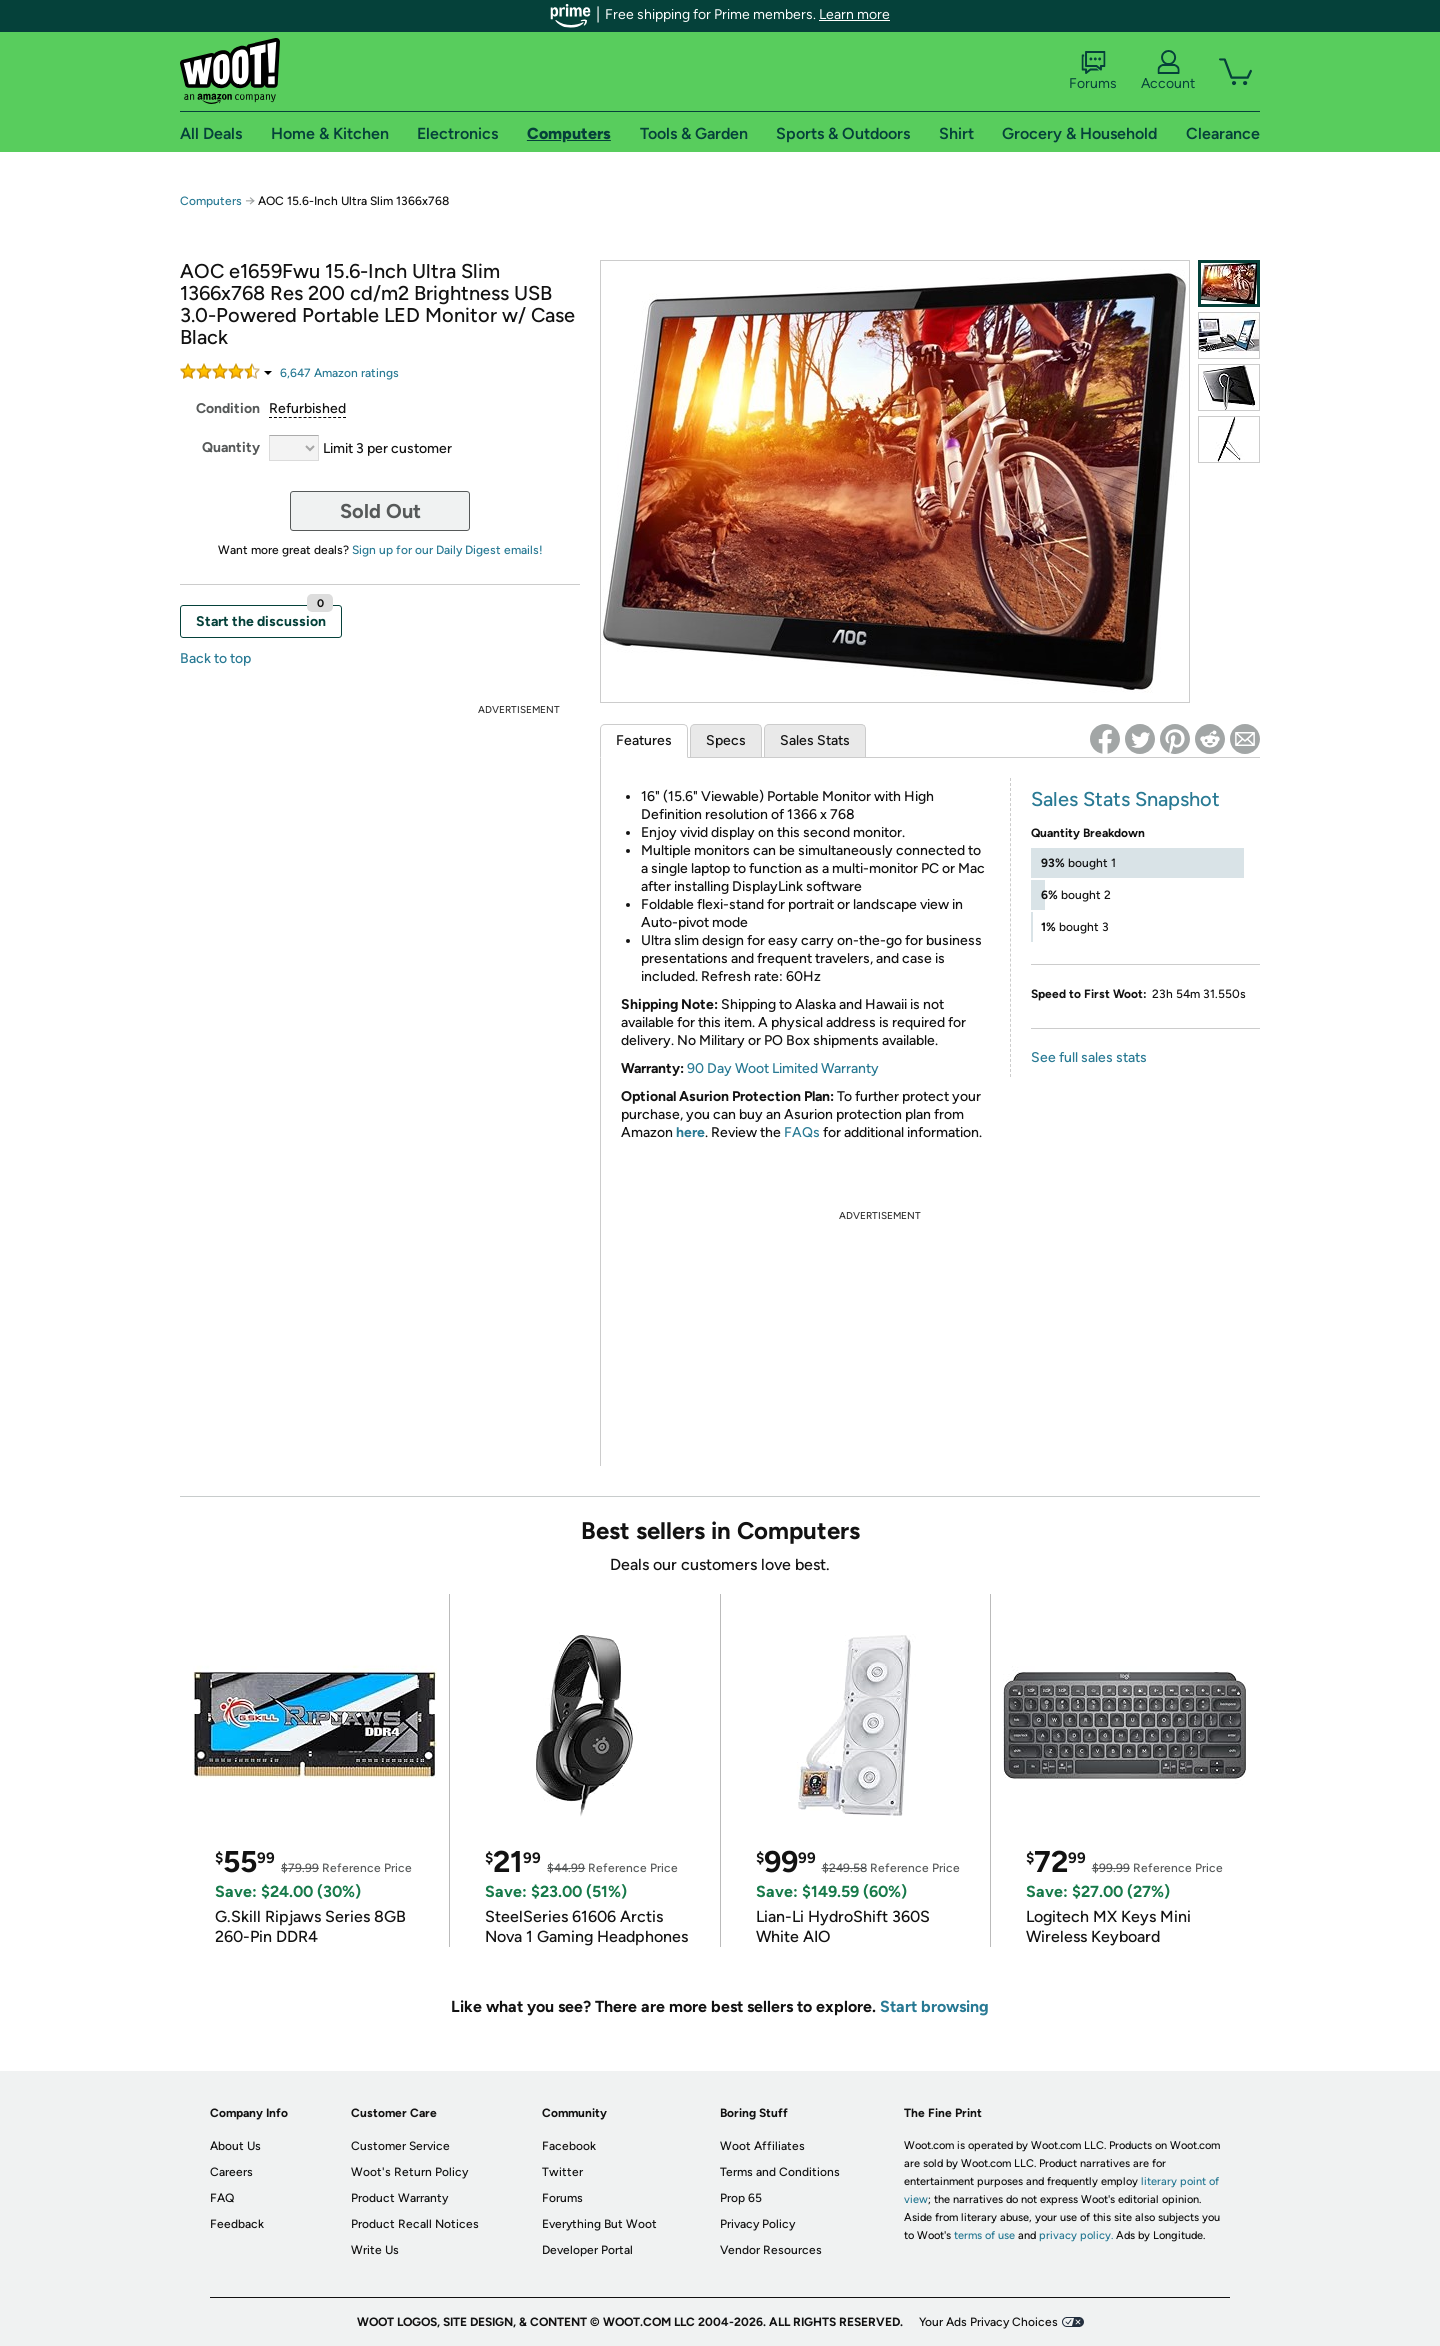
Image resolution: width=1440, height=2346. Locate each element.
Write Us (375, 2250)
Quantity (231, 447)
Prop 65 (741, 2198)
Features (644, 740)
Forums (1093, 71)
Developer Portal (587, 2250)
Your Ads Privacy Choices (988, 2322)
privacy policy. (1076, 2235)
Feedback (237, 2224)
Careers (231, 2172)
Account (1168, 71)
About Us (235, 2146)
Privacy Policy (757, 2224)
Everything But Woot (599, 2224)
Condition (228, 408)
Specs (726, 740)
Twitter (562, 2172)
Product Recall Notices (415, 2224)
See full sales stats (1089, 1057)
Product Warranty (399, 2198)
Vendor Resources (771, 2250)
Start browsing (934, 2006)
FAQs (802, 1132)
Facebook (569, 2146)
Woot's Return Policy (409, 2172)
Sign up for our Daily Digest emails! (447, 550)
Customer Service (400, 2146)
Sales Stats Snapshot (1125, 799)
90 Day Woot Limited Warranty (783, 1068)
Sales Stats (815, 740)
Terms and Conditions (780, 2172)
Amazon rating (339, 373)
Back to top (215, 658)
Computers (211, 201)
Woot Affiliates (762, 2146)
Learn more (854, 14)
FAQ (222, 2198)
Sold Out (380, 511)
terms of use (984, 2235)
